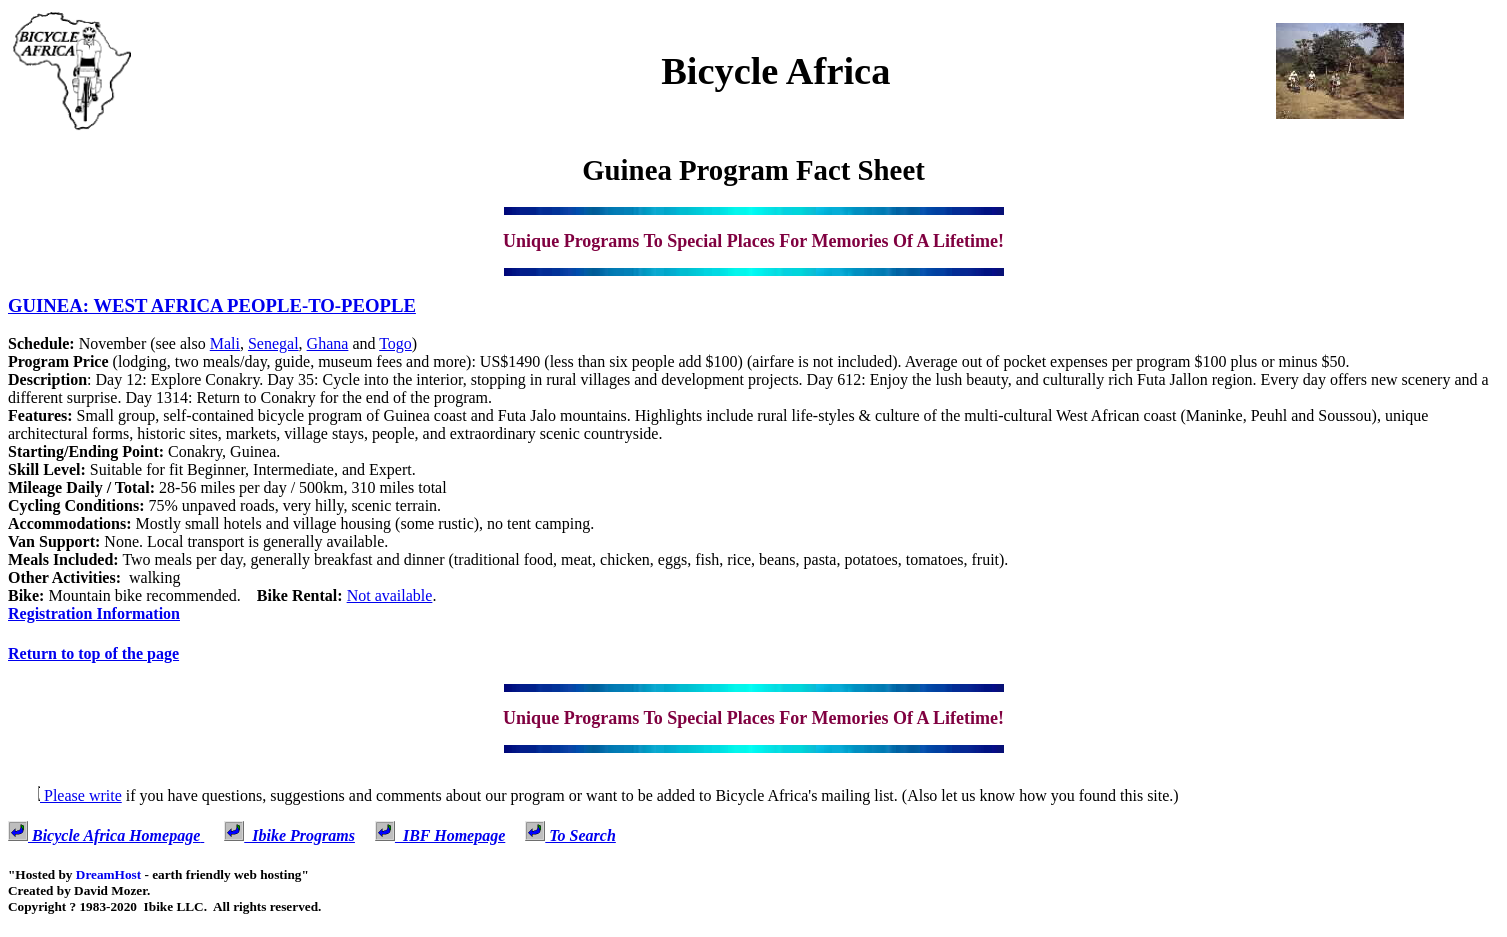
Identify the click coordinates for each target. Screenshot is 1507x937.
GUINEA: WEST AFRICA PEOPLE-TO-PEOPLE (212, 305)
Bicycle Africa (775, 71)
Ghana (328, 343)
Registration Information (94, 613)
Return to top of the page (93, 653)
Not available (390, 595)
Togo (395, 343)
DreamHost (108, 874)
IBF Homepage (440, 835)
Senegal (273, 343)
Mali (225, 343)
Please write (65, 795)
